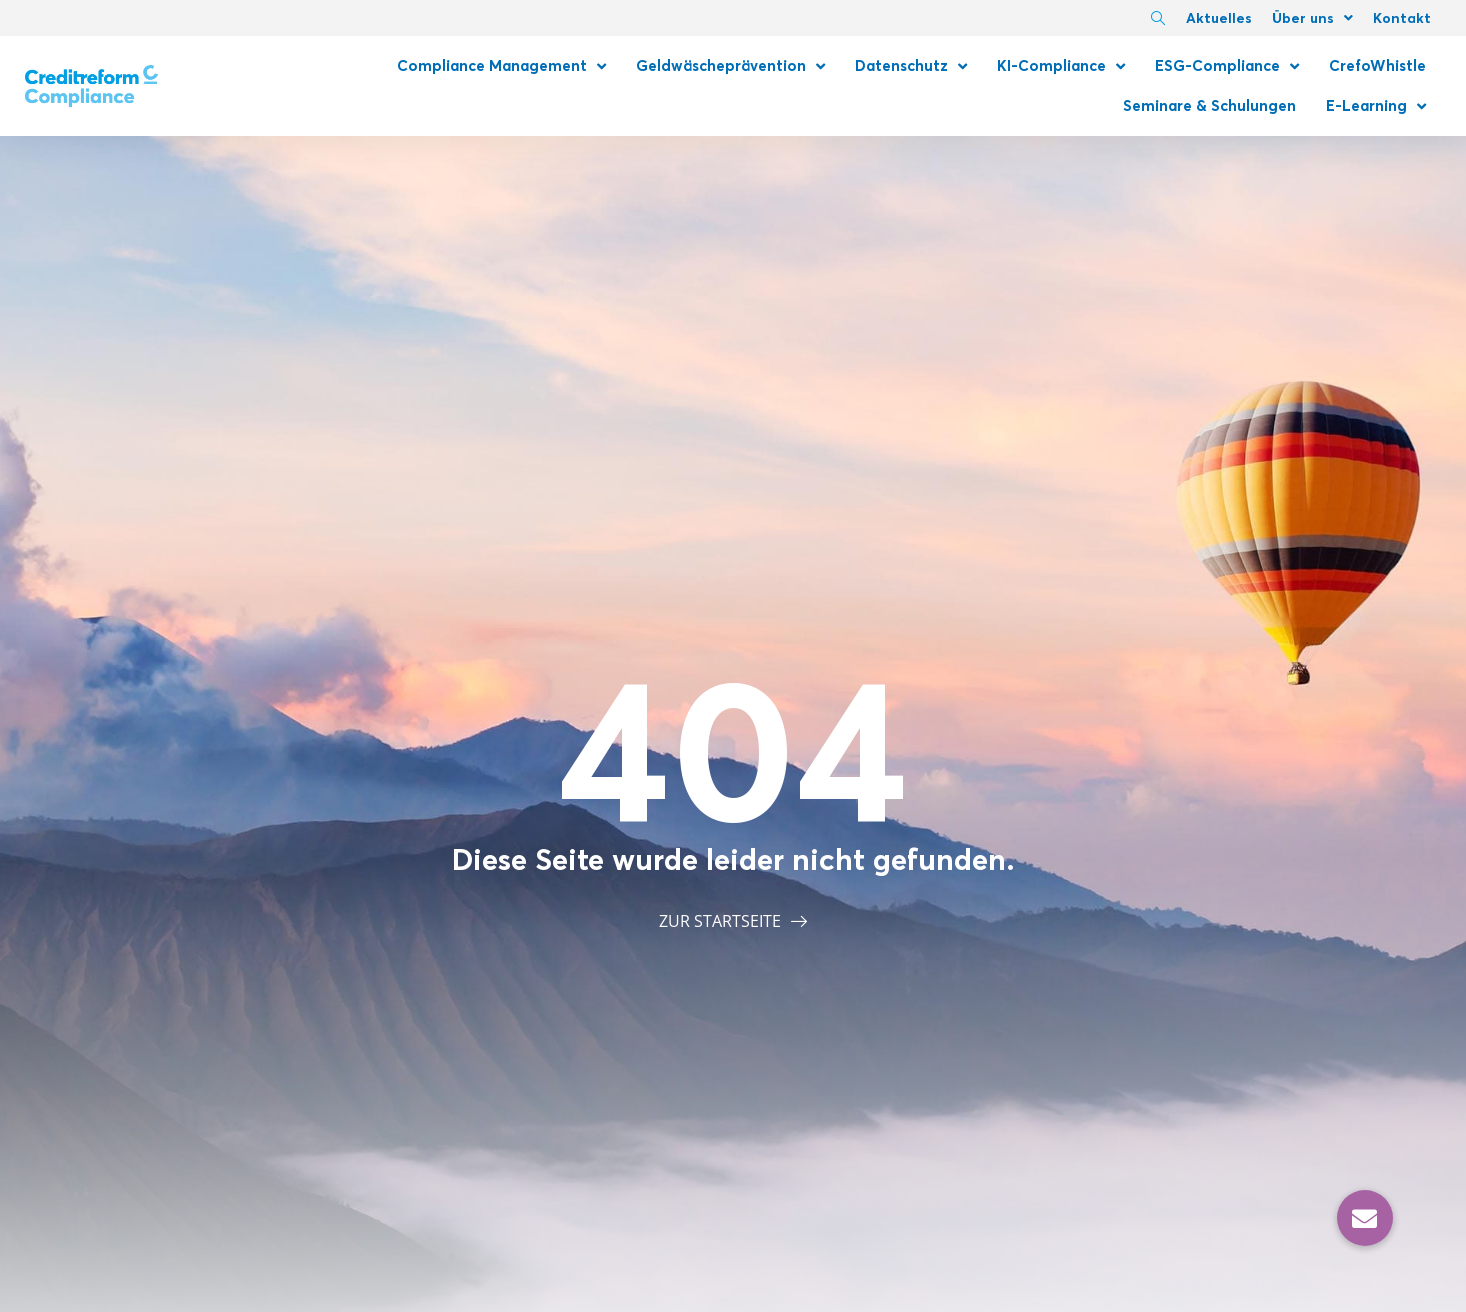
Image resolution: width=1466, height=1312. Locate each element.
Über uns (1312, 18)
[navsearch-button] (1158, 20)
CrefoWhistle (1377, 65)
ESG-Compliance (1227, 66)
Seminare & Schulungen (1209, 105)
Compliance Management (501, 66)
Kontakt (1402, 18)
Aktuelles (1219, 18)
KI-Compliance (1061, 66)
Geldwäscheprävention (730, 66)
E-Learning (1376, 106)
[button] (1365, 1218)
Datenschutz (911, 66)
